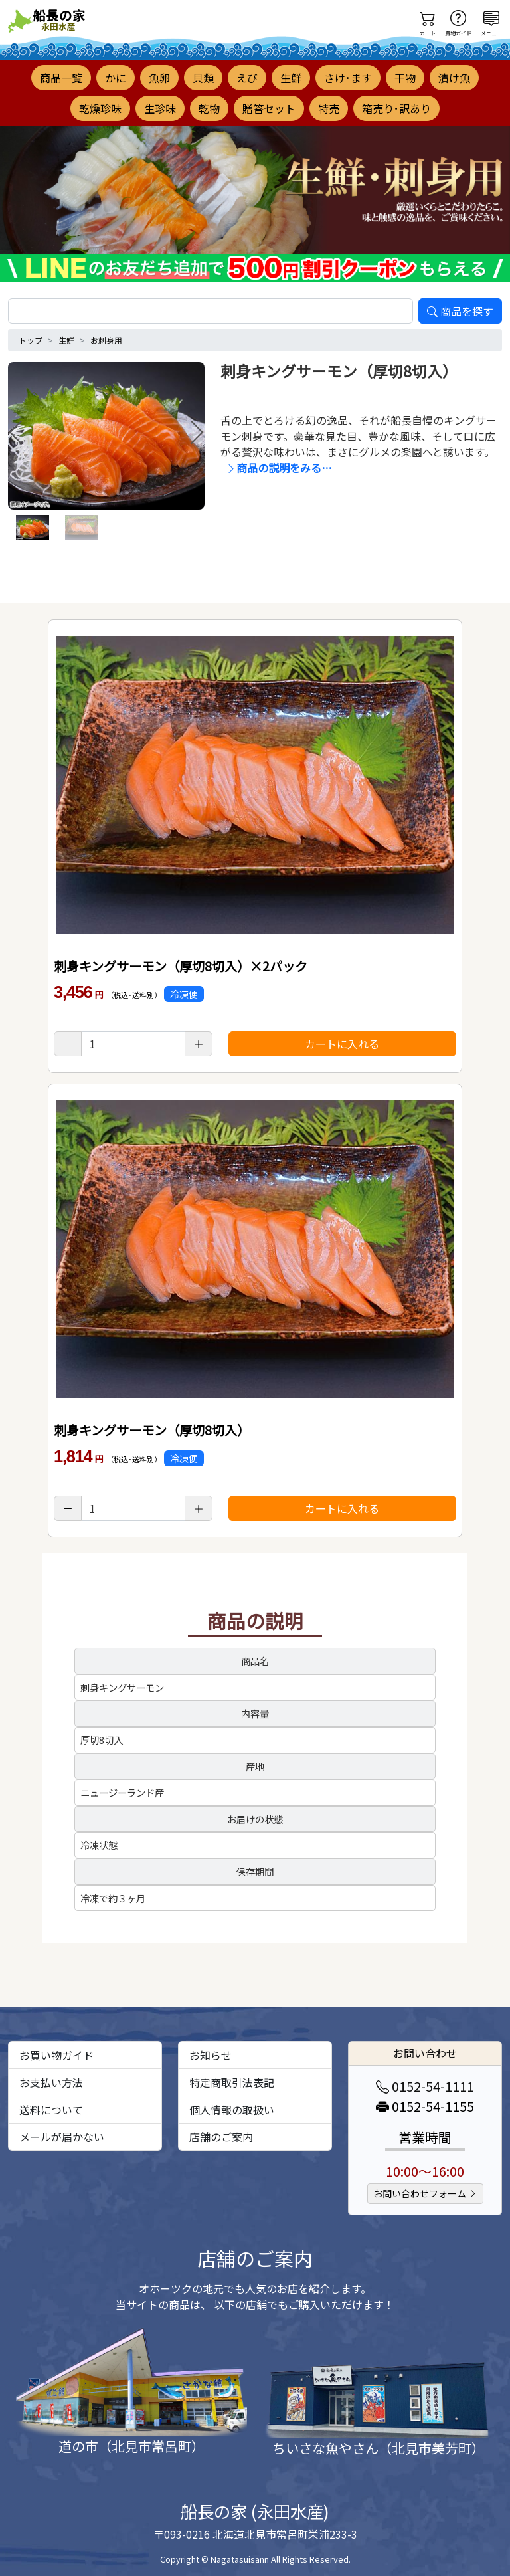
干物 (405, 78)
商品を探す (460, 311)
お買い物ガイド (56, 2055)
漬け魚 (454, 78)
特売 (328, 108)
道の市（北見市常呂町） (131, 2446)
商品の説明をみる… (279, 468)
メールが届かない (61, 2137)
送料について (51, 2110)
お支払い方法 (51, 2082)
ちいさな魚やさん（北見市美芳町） (378, 2448)
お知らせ (210, 2055)
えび (247, 78)
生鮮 (290, 78)
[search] (210, 311)
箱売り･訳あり (396, 108)
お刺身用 (106, 340)
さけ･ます (348, 78)
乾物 (209, 108)
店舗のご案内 (221, 2137)
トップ (30, 340)
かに (115, 78)
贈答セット (269, 108)
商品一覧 (61, 78)
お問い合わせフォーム (425, 2193)
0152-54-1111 (425, 2086)
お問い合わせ (425, 2053)
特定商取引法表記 (231, 2082)
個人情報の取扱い (231, 2110)
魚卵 (159, 78)
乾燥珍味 (100, 108)
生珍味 (160, 108)
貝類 (203, 78)
